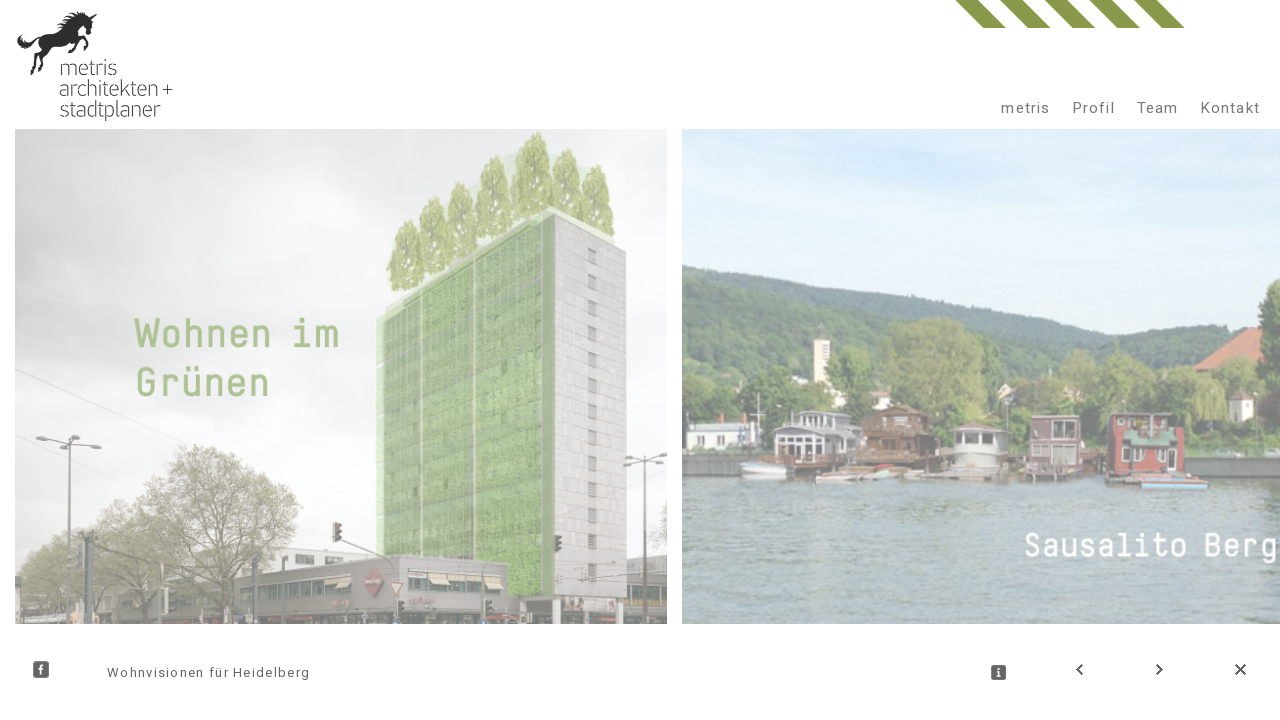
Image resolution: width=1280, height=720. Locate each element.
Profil (1094, 107)
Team (1158, 107)
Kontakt (1230, 107)
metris (1025, 107)
